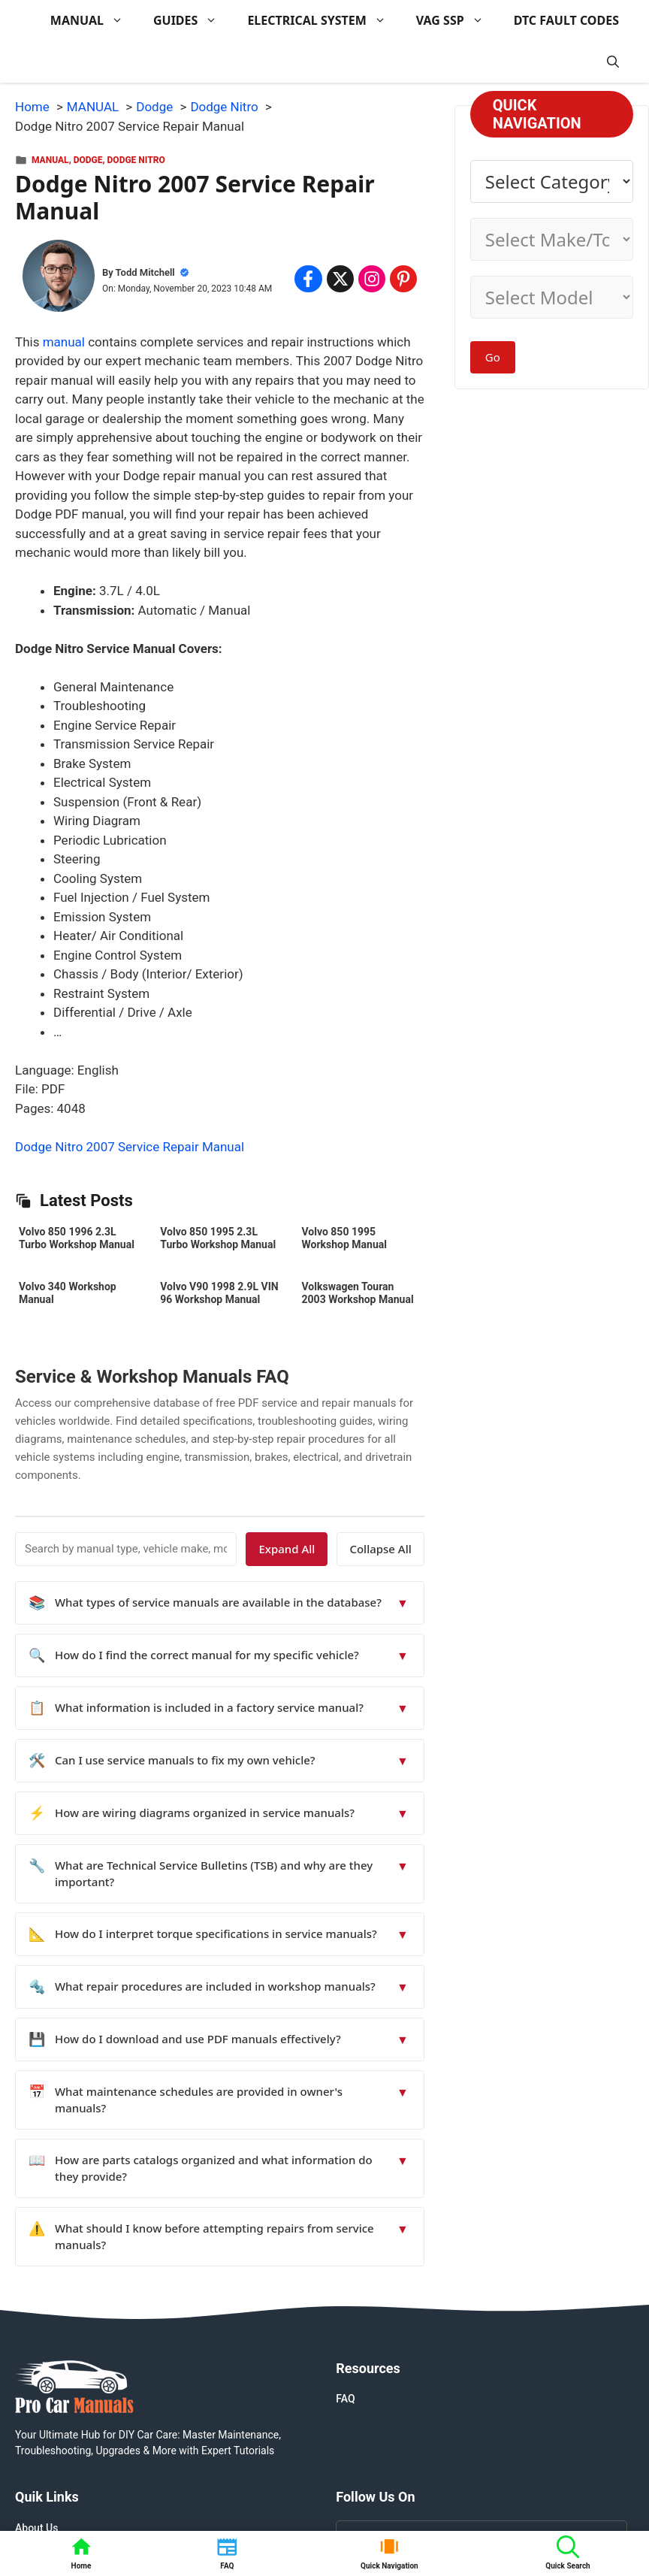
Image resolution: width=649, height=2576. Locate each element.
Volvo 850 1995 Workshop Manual (344, 1238)
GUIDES (192, 20)
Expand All (286, 1548)
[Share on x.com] (340, 278)
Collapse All (380, 1548)
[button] (613, 62)
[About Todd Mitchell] (59, 279)
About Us (36, 2528)
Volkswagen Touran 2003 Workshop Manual (358, 1292)
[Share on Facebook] (307, 278)
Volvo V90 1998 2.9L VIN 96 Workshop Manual (219, 1292)
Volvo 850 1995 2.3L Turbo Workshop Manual (218, 1238)
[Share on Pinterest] (403, 278)
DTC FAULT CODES (566, 20)
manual (64, 341)
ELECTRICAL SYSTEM (323, 20)
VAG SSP (457, 20)
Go (492, 356)
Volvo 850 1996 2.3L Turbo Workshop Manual (76, 1238)
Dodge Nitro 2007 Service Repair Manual (129, 1146)
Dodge (88, 160)
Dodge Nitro (136, 160)
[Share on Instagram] (371, 278)
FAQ (345, 2399)
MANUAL (94, 20)
